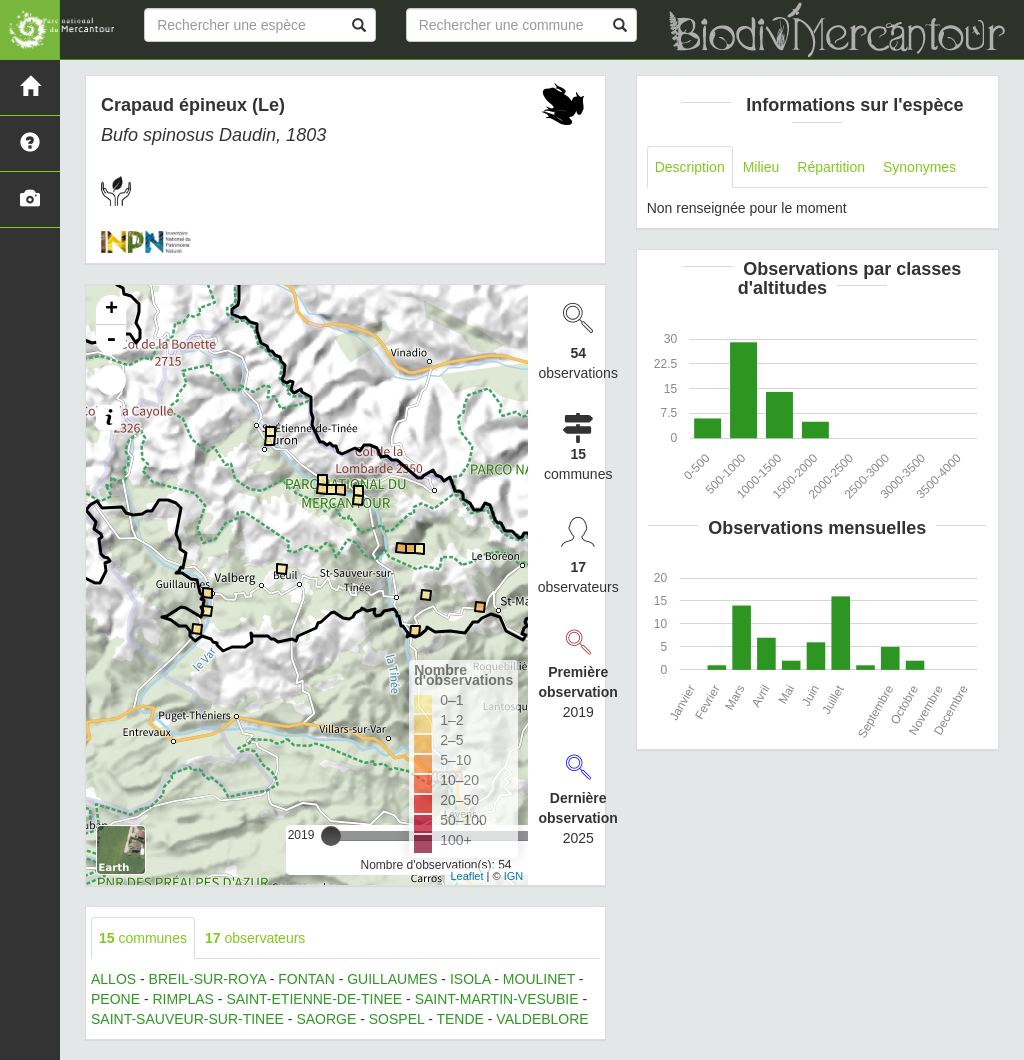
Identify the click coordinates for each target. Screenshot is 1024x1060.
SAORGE (326, 1019)
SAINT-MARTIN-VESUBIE (497, 999)
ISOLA (470, 979)
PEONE (115, 999)
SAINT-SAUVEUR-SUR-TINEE (187, 1019)
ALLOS (113, 979)
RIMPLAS (182, 999)
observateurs (255, 938)
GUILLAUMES (392, 979)
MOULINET (539, 979)
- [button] (111, 340)
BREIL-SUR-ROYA (207, 979)
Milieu (761, 167)
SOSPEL (397, 1019)
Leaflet (466, 876)
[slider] (331, 836)
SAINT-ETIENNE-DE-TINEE (314, 999)
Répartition (831, 167)
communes (143, 938)
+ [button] (111, 310)
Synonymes (919, 167)
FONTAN (306, 979)
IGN (514, 876)
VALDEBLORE (542, 1019)
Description (690, 167)
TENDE (459, 1019)
